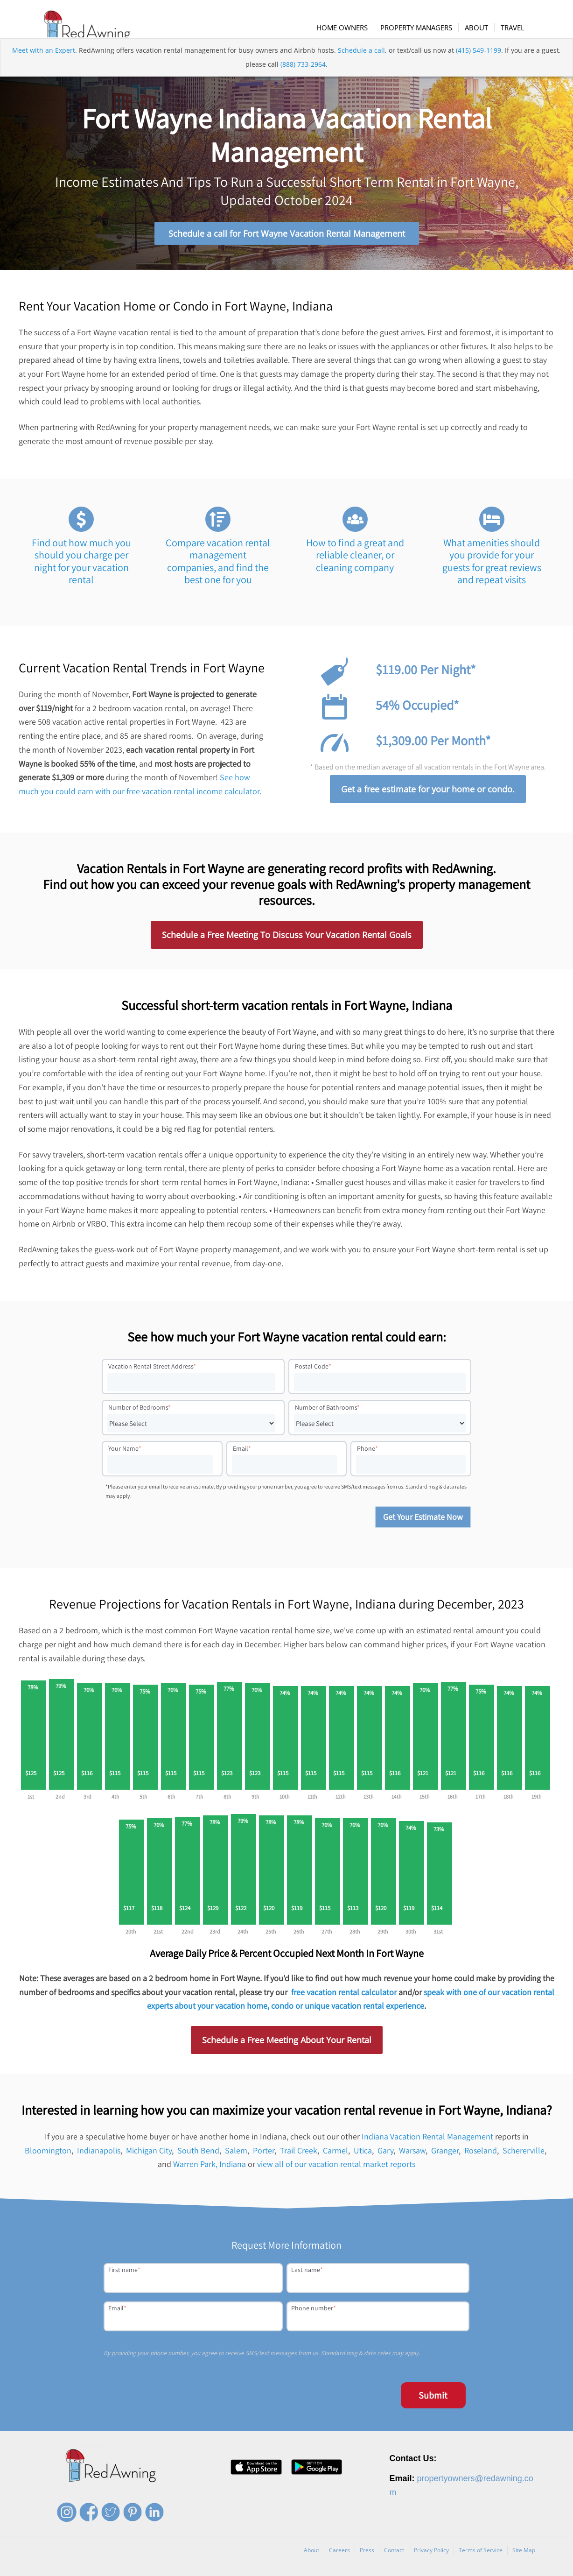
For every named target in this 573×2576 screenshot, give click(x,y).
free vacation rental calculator (344, 1996)
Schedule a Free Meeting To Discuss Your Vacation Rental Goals (287, 939)
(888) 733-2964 (303, 81)
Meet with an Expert (43, 67)
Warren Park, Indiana (209, 2168)
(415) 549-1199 (478, 67)
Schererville (524, 2154)
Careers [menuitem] (339, 2554)
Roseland (480, 2154)
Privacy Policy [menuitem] (431, 2554)
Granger (445, 2154)
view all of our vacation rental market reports (336, 2168)
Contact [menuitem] (394, 2554)
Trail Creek (298, 2154)
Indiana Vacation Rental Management (427, 2140)
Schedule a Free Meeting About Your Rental (286, 2044)
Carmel (335, 2154)
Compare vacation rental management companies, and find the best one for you (218, 565)
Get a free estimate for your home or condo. (428, 793)
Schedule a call (361, 67)
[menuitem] (346, 27)
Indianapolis (98, 2154)
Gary (385, 2154)
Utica (363, 2154)
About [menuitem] (311, 2554)
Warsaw (412, 2154)
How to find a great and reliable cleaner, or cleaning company (355, 559)
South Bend (198, 2154)
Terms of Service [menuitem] (481, 2554)
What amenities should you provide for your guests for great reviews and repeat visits (491, 565)
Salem (236, 2154)
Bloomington (48, 2154)
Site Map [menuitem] (523, 2554)
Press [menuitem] (367, 2554)
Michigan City (149, 2154)
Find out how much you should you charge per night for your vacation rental (81, 565)
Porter (263, 2154)
